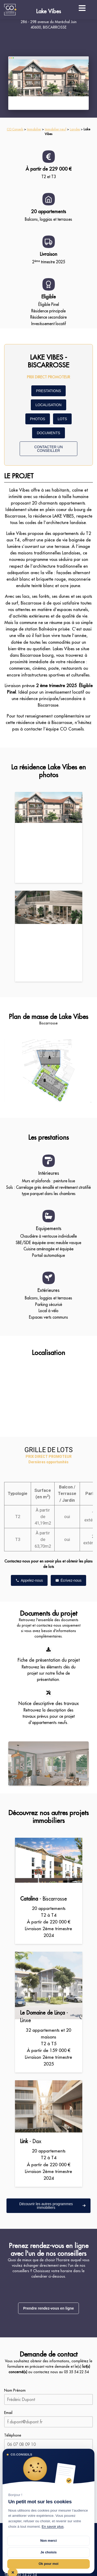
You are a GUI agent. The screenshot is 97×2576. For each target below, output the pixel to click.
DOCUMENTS (48, 433)
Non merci (48, 2541)
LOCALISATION (48, 405)
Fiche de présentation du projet (49, 1660)
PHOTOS (37, 419)
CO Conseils (15, 129)
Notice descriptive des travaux (48, 1703)
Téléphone (12, 2435)
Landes (75, 129)
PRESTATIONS (48, 391)
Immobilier (34, 129)
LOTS (62, 419)
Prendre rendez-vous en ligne (48, 2308)
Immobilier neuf (55, 129)
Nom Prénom (15, 2390)
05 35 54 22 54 (76, 2372)
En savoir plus (53, 2526)
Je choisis (48, 2552)
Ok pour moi (48, 2564)
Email (8, 2412)
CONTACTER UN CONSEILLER (48, 449)
